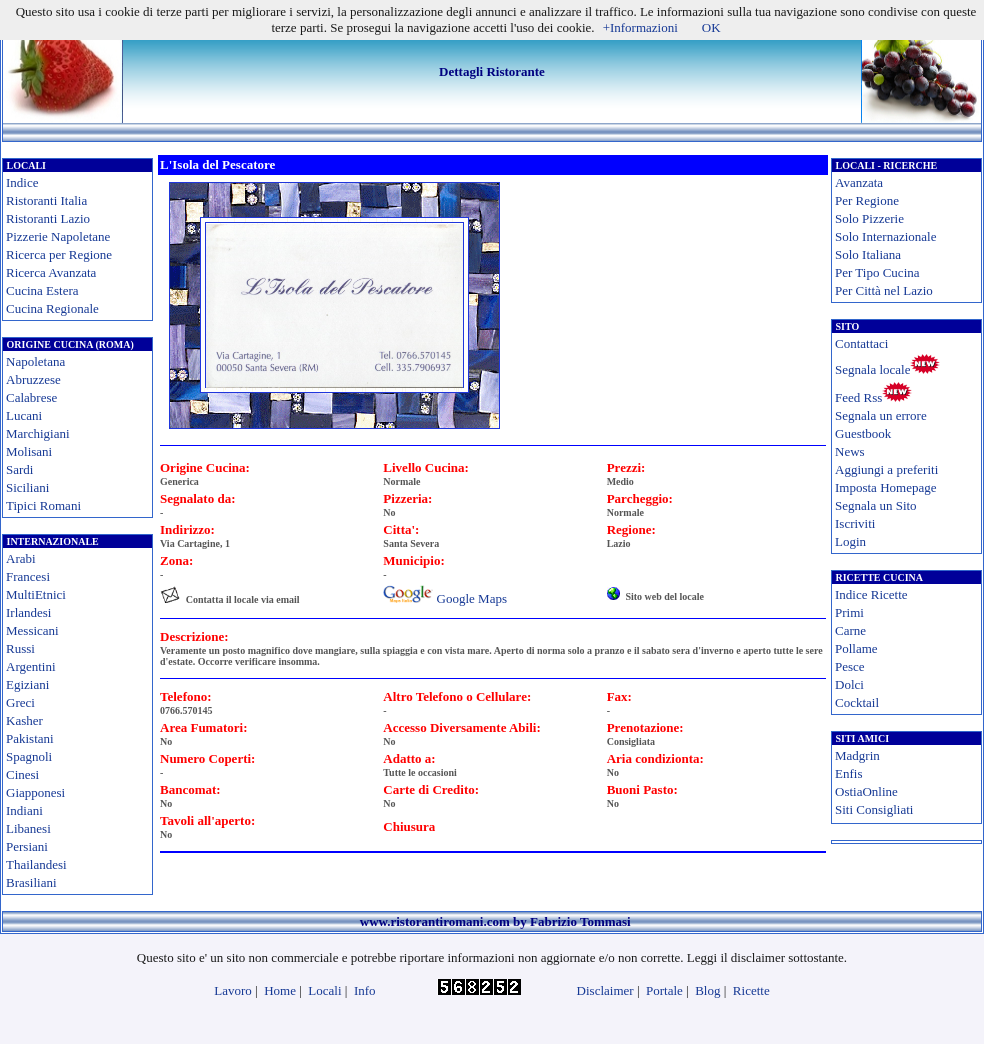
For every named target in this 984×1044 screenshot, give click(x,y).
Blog (707, 990)
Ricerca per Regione (59, 254)
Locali (324, 990)
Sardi (19, 469)
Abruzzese (33, 379)
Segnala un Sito (876, 505)
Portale (664, 990)
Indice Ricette (871, 594)
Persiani (27, 846)
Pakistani (30, 738)
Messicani (32, 630)
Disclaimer (605, 990)
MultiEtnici (36, 594)
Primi (849, 612)
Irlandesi (28, 612)
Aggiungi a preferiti (886, 469)
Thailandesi (36, 864)
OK (711, 27)
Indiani (24, 810)
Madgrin (857, 755)
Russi (20, 648)
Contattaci (861, 343)
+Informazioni (640, 27)
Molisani (29, 451)
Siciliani (27, 487)
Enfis (848, 773)
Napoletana (35, 361)
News (850, 451)
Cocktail (857, 702)
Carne (850, 630)
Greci (20, 702)
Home (280, 990)
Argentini (31, 666)
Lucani (24, 415)
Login (850, 541)
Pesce (850, 666)
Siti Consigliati (874, 809)
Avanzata (859, 182)
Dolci (849, 684)
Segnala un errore (881, 415)
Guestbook (863, 433)
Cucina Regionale (52, 308)
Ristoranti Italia (46, 200)
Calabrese (31, 397)
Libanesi (28, 828)
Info (365, 990)
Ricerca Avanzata (51, 272)
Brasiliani (31, 882)
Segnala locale (872, 369)
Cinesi (22, 774)
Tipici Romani (43, 505)
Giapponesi (35, 792)
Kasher (24, 720)
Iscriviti (855, 523)
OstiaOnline (866, 791)
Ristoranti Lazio (48, 218)
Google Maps (472, 598)
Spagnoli (29, 756)
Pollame (856, 648)
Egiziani (27, 684)
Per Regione (867, 200)
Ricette (751, 990)
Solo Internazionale (885, 236)
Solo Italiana (868, 254)
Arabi (21, 558)
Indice (22, 182)
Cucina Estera (42, 290)
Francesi (28, 576)
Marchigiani (38, 433)
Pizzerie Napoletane (58, 236)
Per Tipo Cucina (877, 272)
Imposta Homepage (885, 487)
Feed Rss (858, 397)
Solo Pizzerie (869, 218)
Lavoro (233, 990)
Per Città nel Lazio (884, 290)
